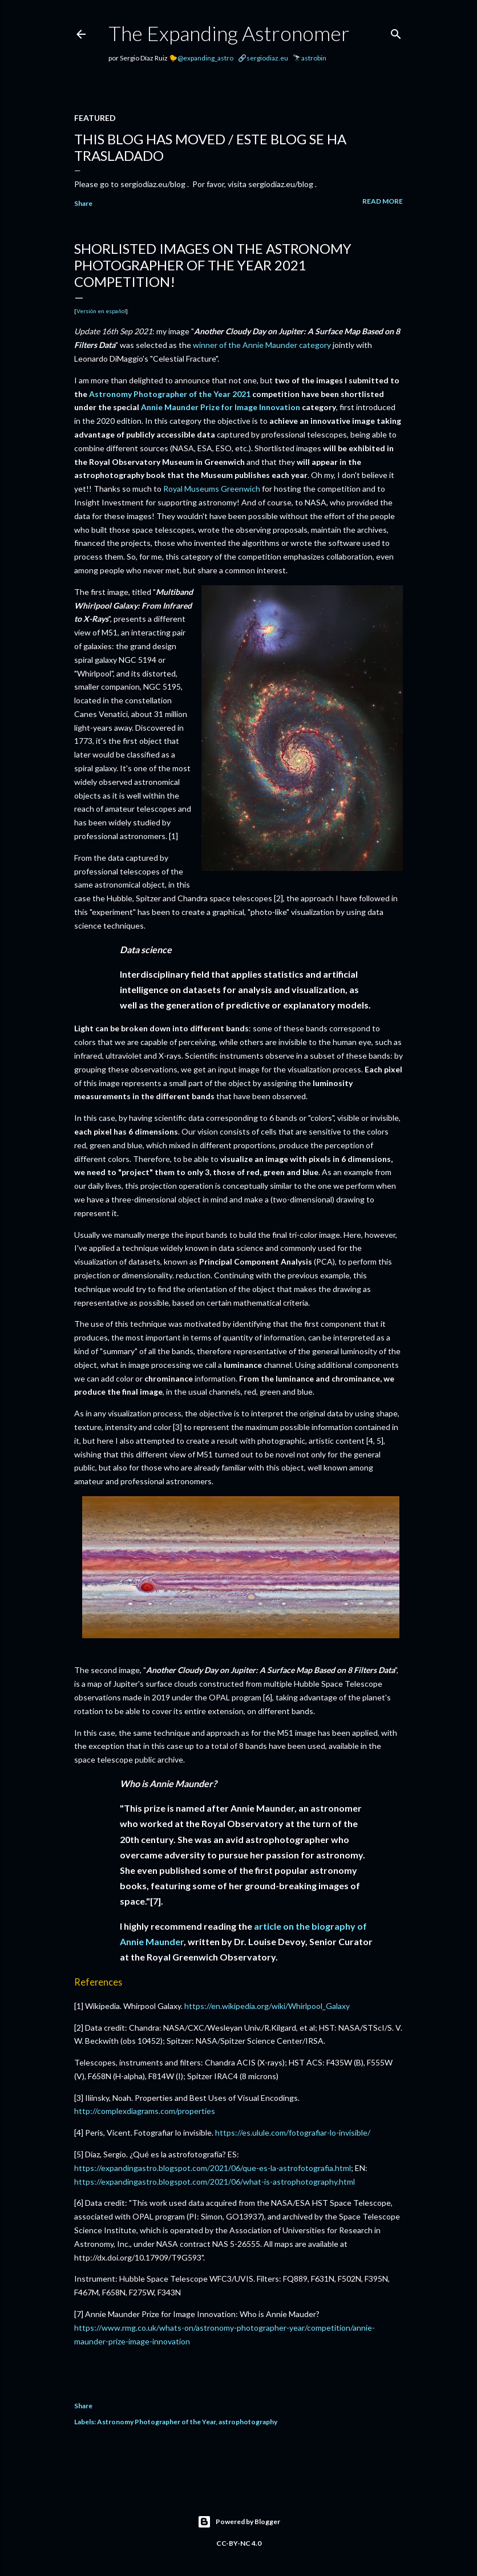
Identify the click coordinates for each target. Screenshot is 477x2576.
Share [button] (83, 203)
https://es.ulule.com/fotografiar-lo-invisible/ (292, 2132)
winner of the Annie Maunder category (262, 345)
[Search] (396, 32)
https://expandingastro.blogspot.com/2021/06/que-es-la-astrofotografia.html (212, 2168)
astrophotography (248, 2421)
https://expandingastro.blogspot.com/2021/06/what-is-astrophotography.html (214, 2181)
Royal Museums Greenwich (211, 488)
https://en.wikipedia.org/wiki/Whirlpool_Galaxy (267, 2006)
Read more (382, 201)
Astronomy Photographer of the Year (156, 2421)
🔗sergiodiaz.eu (263, 58)
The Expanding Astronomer (229, 33)
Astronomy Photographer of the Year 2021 (169, 394)
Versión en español (101, 310)
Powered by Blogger (238, 2522)
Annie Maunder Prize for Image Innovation (220, 407)
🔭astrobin (309, 58)
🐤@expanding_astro (201, 58)
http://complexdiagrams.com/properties (144, 2111)
